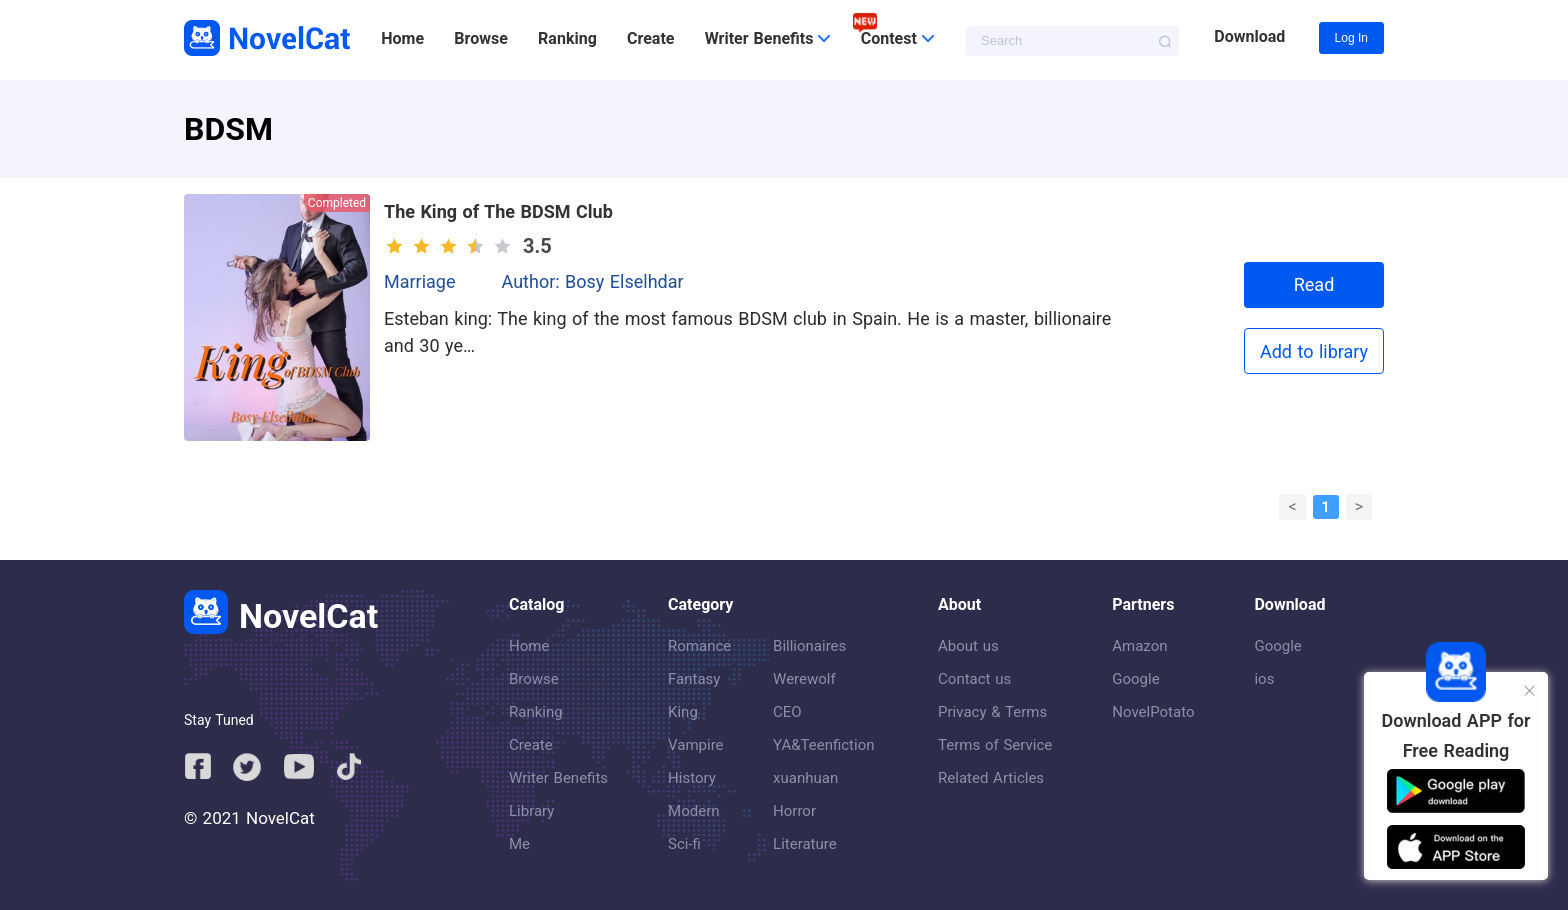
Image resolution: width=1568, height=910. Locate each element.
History (692, 778)
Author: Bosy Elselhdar (593, 281)
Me (519, 844)
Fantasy (694, 679)
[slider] (451, 246)
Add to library (1314, 351)
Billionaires (809, 646)
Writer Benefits (558, 778)
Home (402, 38)
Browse (480, 38)
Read (1314, 284)
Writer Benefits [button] (768, 38)
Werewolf (804, 679)
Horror (794, 811)
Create (650, 38)
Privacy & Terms (992, 712)
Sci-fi (684, 844)
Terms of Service (995, 745)
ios (1264, 679)
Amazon (1139, 646)
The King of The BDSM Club (498, 211)
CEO (787, 712)
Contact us (974, 679)
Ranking (567, 38)
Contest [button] (897, 38)
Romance (699, 646)
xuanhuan (805, 778)
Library (531, 811)
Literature (805, 844)
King (683, 712)
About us (968, 646)
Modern (693, 811)
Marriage (420, 281)
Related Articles (991, 778)
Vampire (696, 745)
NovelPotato (1153, 712)
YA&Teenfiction (823, 745)
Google (1135, 679)
